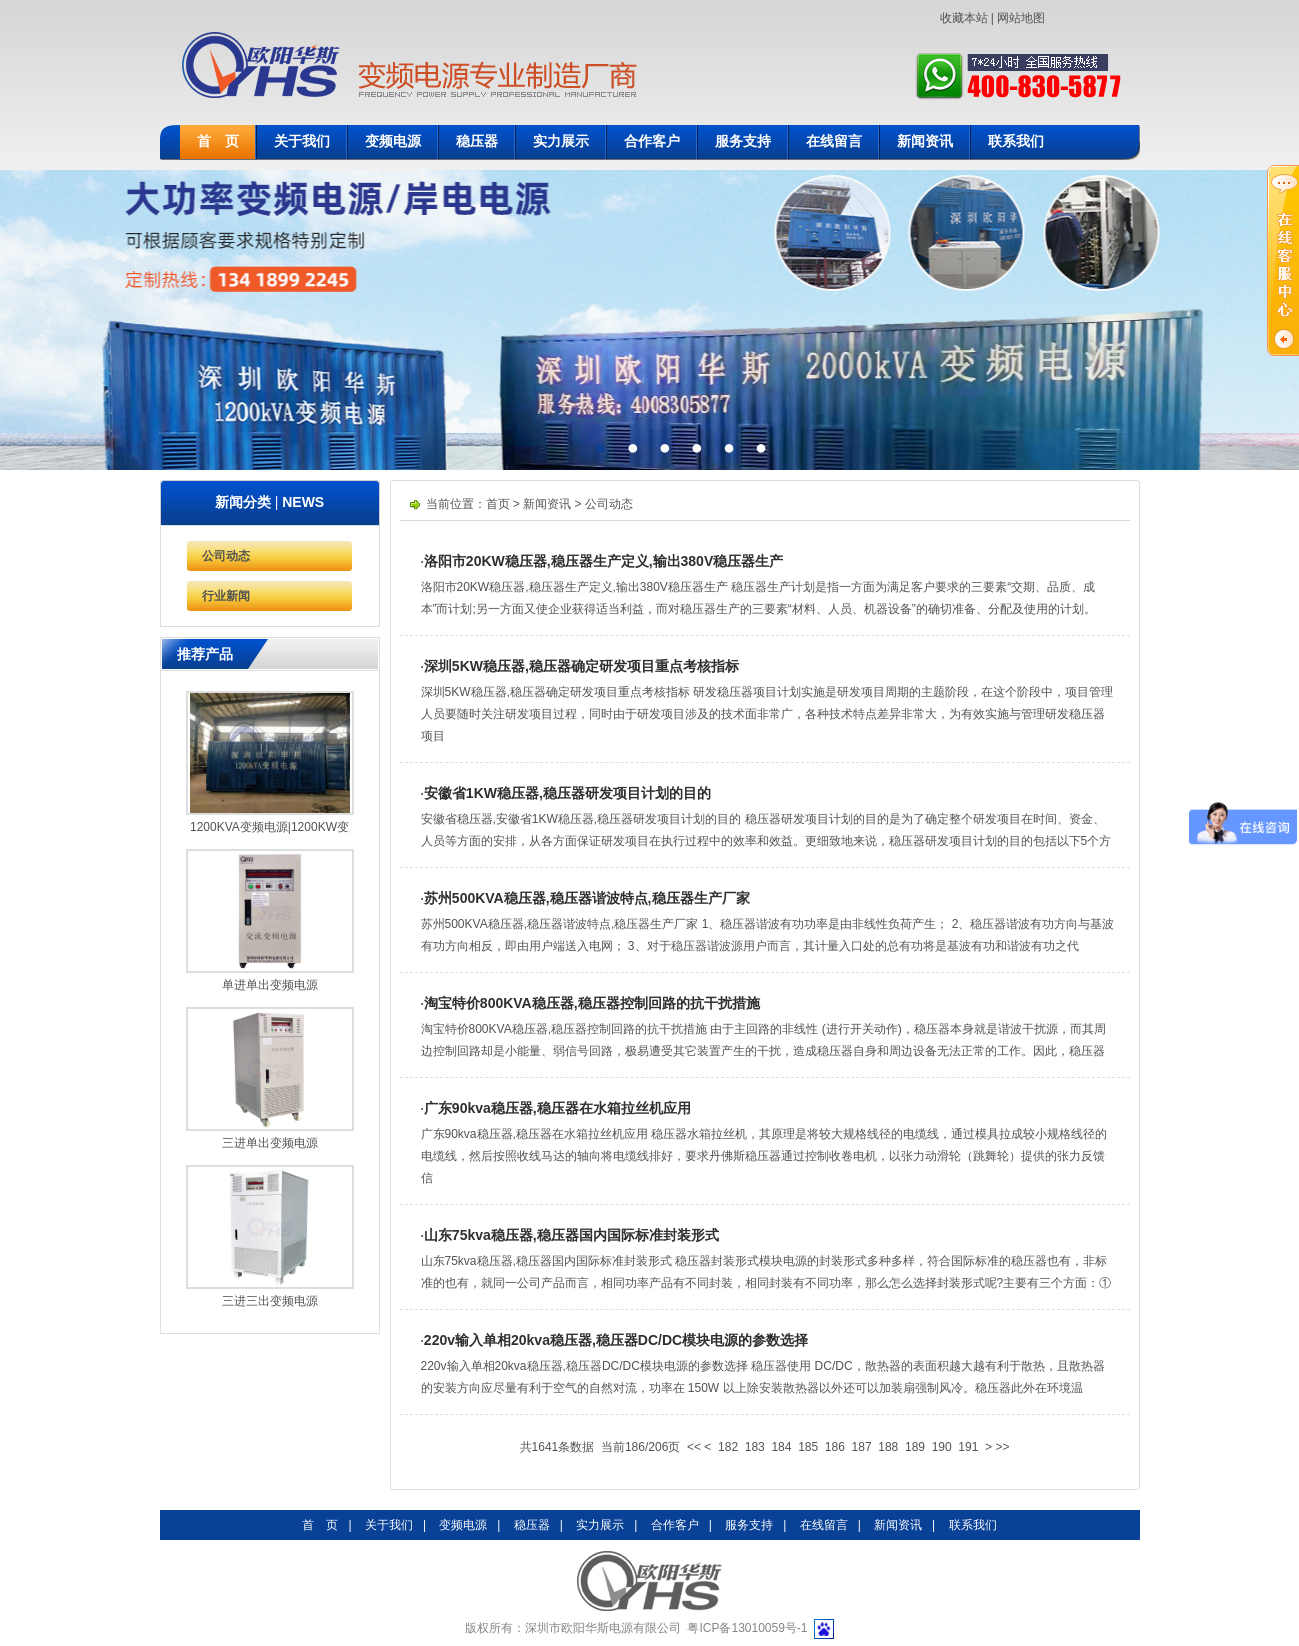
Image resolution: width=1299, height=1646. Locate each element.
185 (808, 1447)
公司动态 (226, 556)
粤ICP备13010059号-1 (747, 1628)
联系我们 (1016, 141)
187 (862, 1447)
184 (781, 1447)
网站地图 (1021, 18)
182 (728, 1447)
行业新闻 (226, 596)
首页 (498, 504)
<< (694, 1447)
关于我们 (302, 141)
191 (968, 1447)
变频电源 (393, 141)
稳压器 (477, 141)
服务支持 (743, 141)
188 (888, 1447)
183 (755, 1447)
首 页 (218, 141)
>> (1002, 1447)
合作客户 (652, 141)
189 (915, 1447)
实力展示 (561, 141)
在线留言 (834, 141)
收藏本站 (964, 18)
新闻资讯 (925, 141)
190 (942, 1447)
